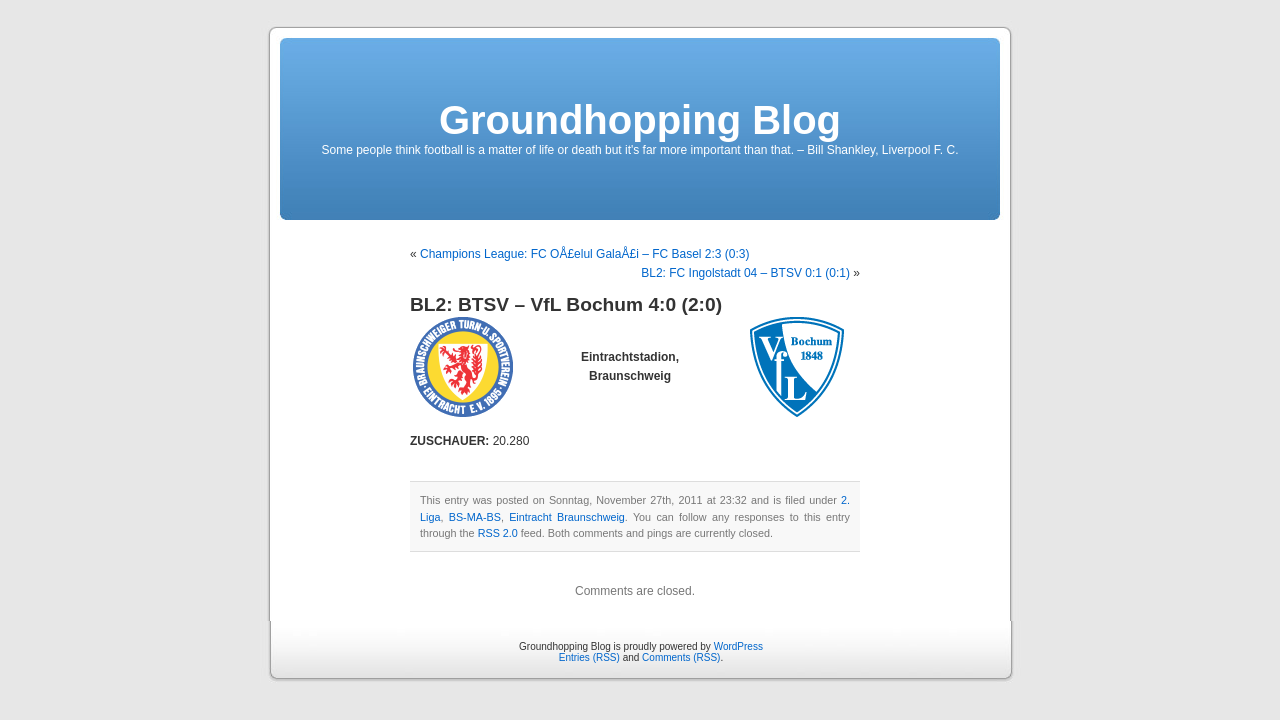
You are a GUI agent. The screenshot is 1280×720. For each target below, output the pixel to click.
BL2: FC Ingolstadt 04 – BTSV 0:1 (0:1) (745, 273)
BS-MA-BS (475, 517)
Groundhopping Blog (640, 120)
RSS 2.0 (498, 533)
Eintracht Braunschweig (567, 517)
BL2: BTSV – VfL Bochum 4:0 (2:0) (566, 304)
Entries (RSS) (589, 657)
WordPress (738, 646)
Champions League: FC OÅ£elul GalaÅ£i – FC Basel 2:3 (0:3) (585, 254)
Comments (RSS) (681, 657)
